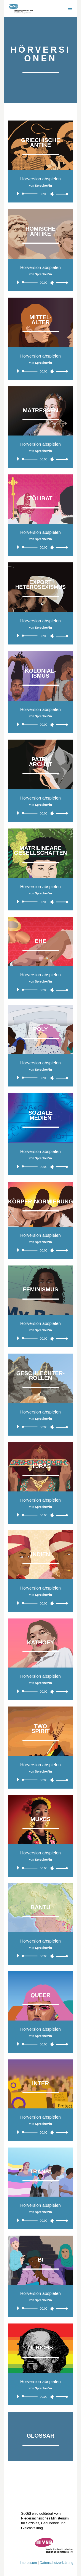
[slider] (30, 193)
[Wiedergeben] (17, 193)
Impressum (28, 2563)
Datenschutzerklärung (56, 2563)
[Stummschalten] (52, 194)
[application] (40, 194)
